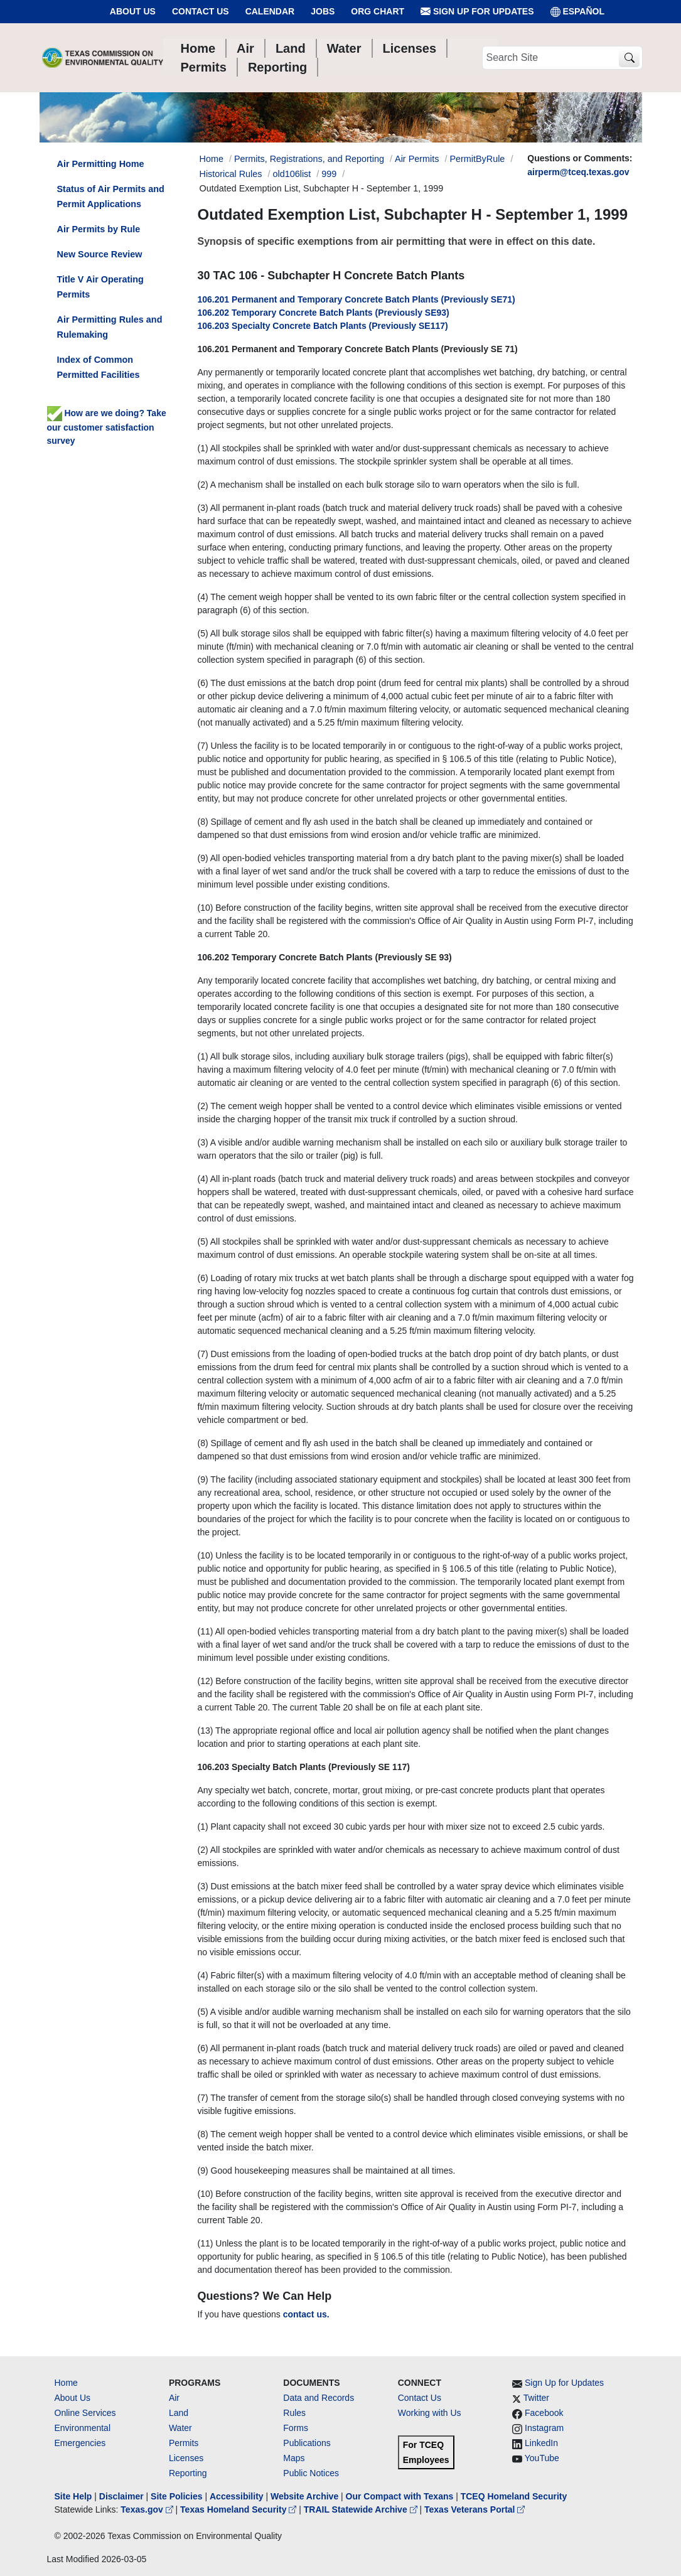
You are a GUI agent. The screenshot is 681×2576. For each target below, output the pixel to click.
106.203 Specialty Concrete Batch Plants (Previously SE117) (323, 326)
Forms (295, 2428)
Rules (294, 2413)
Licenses (186, 2458)
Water (180, 2428)
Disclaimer (121, 2496)
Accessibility (238, 2496)
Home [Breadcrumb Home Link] (211, 159)
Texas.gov (148, 2509)
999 (328, 174)
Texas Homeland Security (239, 2509)
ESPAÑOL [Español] (577, 11)
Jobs (323, 11)
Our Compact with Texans (400, 2496)
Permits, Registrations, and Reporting (309, 159)
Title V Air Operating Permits (100, 286)
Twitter (536, 2398)
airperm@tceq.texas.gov (578, 172)
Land (178, 2413)
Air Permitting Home (100, 164)
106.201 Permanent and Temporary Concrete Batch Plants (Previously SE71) (356, 299)
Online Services (85, 2413)
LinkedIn (541, 2443)
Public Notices (311, 2473)
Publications (307, 2443)
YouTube (542, 2458)
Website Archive (304, 2496)
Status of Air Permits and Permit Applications (110, 196)
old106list (291, 174)
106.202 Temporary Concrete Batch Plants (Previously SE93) (323, 313)
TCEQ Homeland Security (514, 2496)
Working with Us (429, 2413)
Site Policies (176, 2496)
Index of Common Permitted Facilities (98, 367)
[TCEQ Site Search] (629, 58)
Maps (293, 2458)
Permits (183, 2443)
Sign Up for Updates (477, 11)
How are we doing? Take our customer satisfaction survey (106, 427)
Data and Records (318, 2398)
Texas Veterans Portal (474, 2509)
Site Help (73, 2496)
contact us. (306, 2314)
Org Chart (377, 11)
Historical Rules (231, 174)
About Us (133, 11)
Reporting (188, 2473)
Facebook (544, 2413)
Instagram (544, 2428)
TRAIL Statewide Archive (362, 2509)
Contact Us (200, 11)
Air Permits (417, 159)
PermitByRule (477, 159)
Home (66, 2383)
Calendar (270, 11)
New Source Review (99, 254)
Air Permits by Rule (99, 229)
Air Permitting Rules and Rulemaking (110, 327)
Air (174, 2398)
